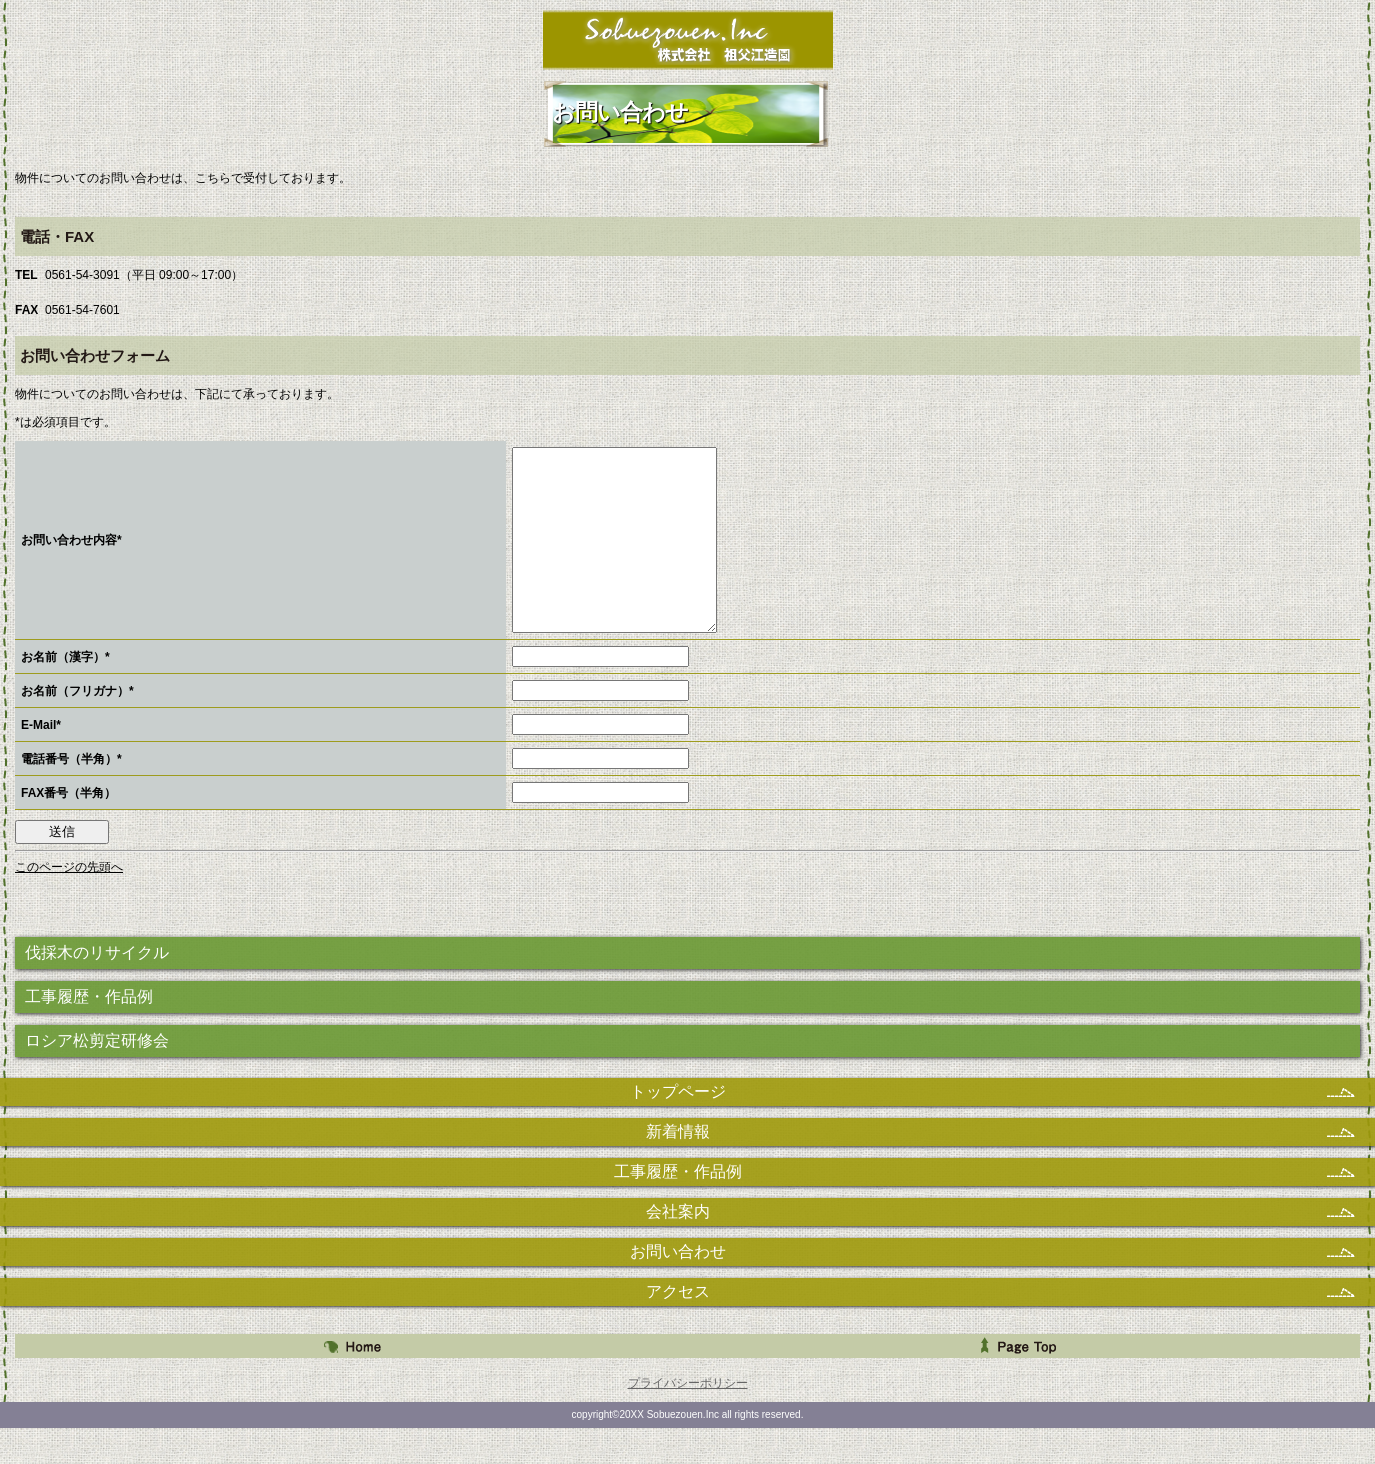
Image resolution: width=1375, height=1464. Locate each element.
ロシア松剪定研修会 (97, 1076)
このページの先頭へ (69, 903)
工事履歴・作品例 (89, 1032)
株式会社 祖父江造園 (687, 39)
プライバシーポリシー (688, 1419)
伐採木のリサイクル (97, 988)
